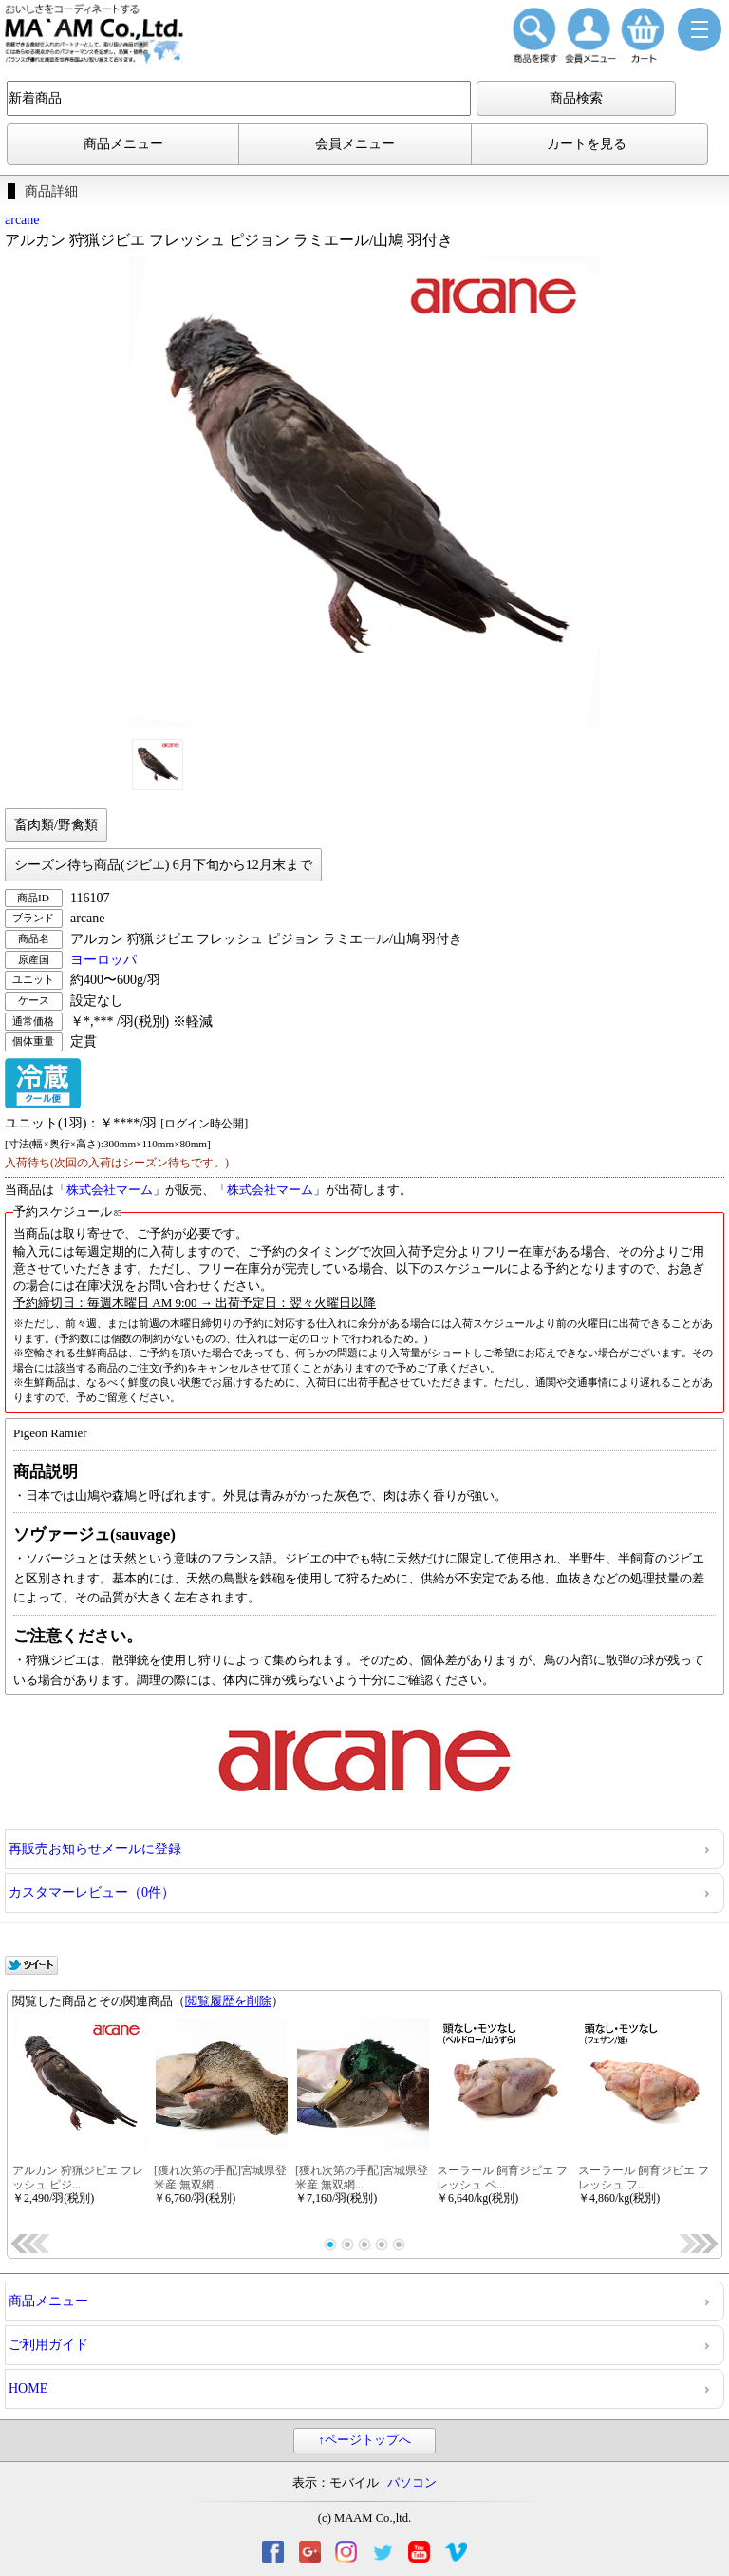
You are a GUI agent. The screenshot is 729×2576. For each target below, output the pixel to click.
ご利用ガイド (48, 2345)
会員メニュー (355, 144)
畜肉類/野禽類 (56, 825)
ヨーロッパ (103, 960)
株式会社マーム (109, 1190)
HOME (28, 2388)
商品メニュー (123, 144)
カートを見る (586, 144)
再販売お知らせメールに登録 (95, 1849)
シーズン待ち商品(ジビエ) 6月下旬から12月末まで (163, 865)
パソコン (412, 2483)
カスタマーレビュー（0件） (92, 1892)
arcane (22, 220)
